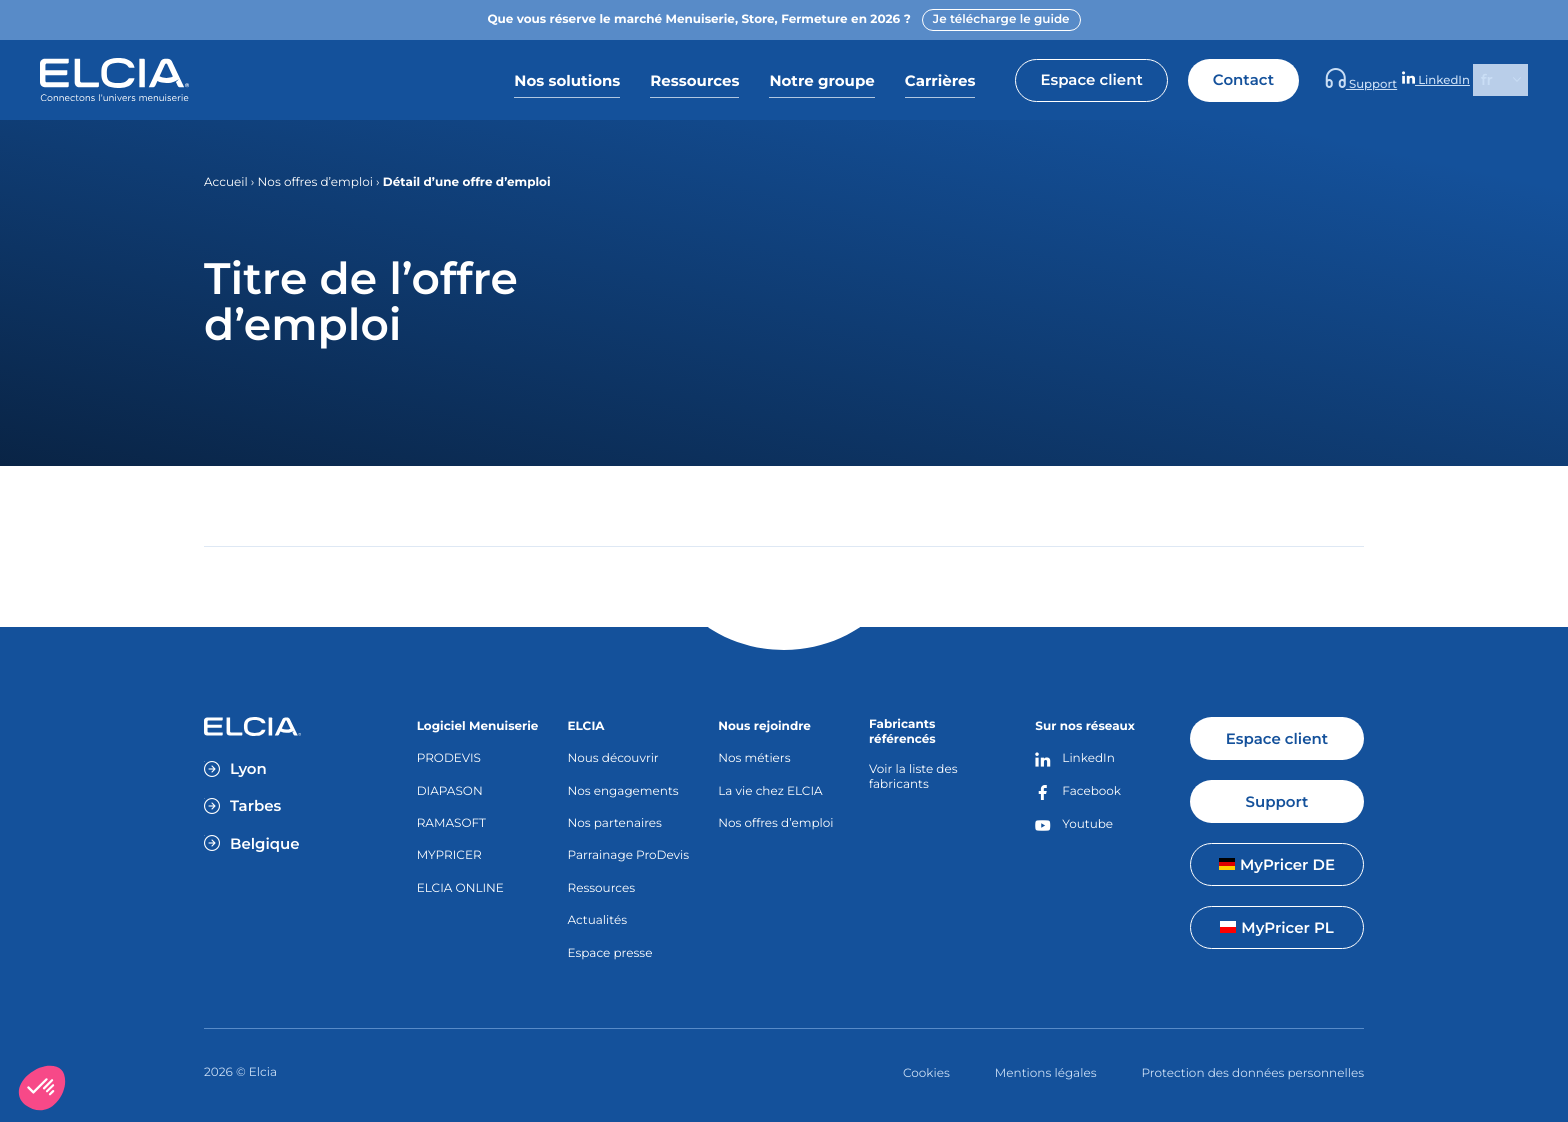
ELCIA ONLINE (460, 888)
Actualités (597, 920)
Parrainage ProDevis (628, 855)
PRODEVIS (449, 758)
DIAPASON (450, 791)
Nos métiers (754, 758)
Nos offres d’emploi (315, 182)
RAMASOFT (451, 823)
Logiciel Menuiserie (478, 726)
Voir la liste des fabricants (913, 777)
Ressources (601, 888)
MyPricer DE (1277, 864)
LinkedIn (1452, 80)
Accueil (226, 182)
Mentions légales (1046, 1073)
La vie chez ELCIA (770, 791)
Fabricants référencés (902, 732)
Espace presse (609, 953)
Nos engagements (622, 791)
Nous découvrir (612, 758)
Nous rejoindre (764, 726)
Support (1414, 80)
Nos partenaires (614, 823)
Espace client (1163, 79)
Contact (1315, 79)
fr (1487, 79)
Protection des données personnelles (1253, 1073)
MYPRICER (449, 855)
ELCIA (585, 726)
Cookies (926, 1073)
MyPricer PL (1276, 927)
